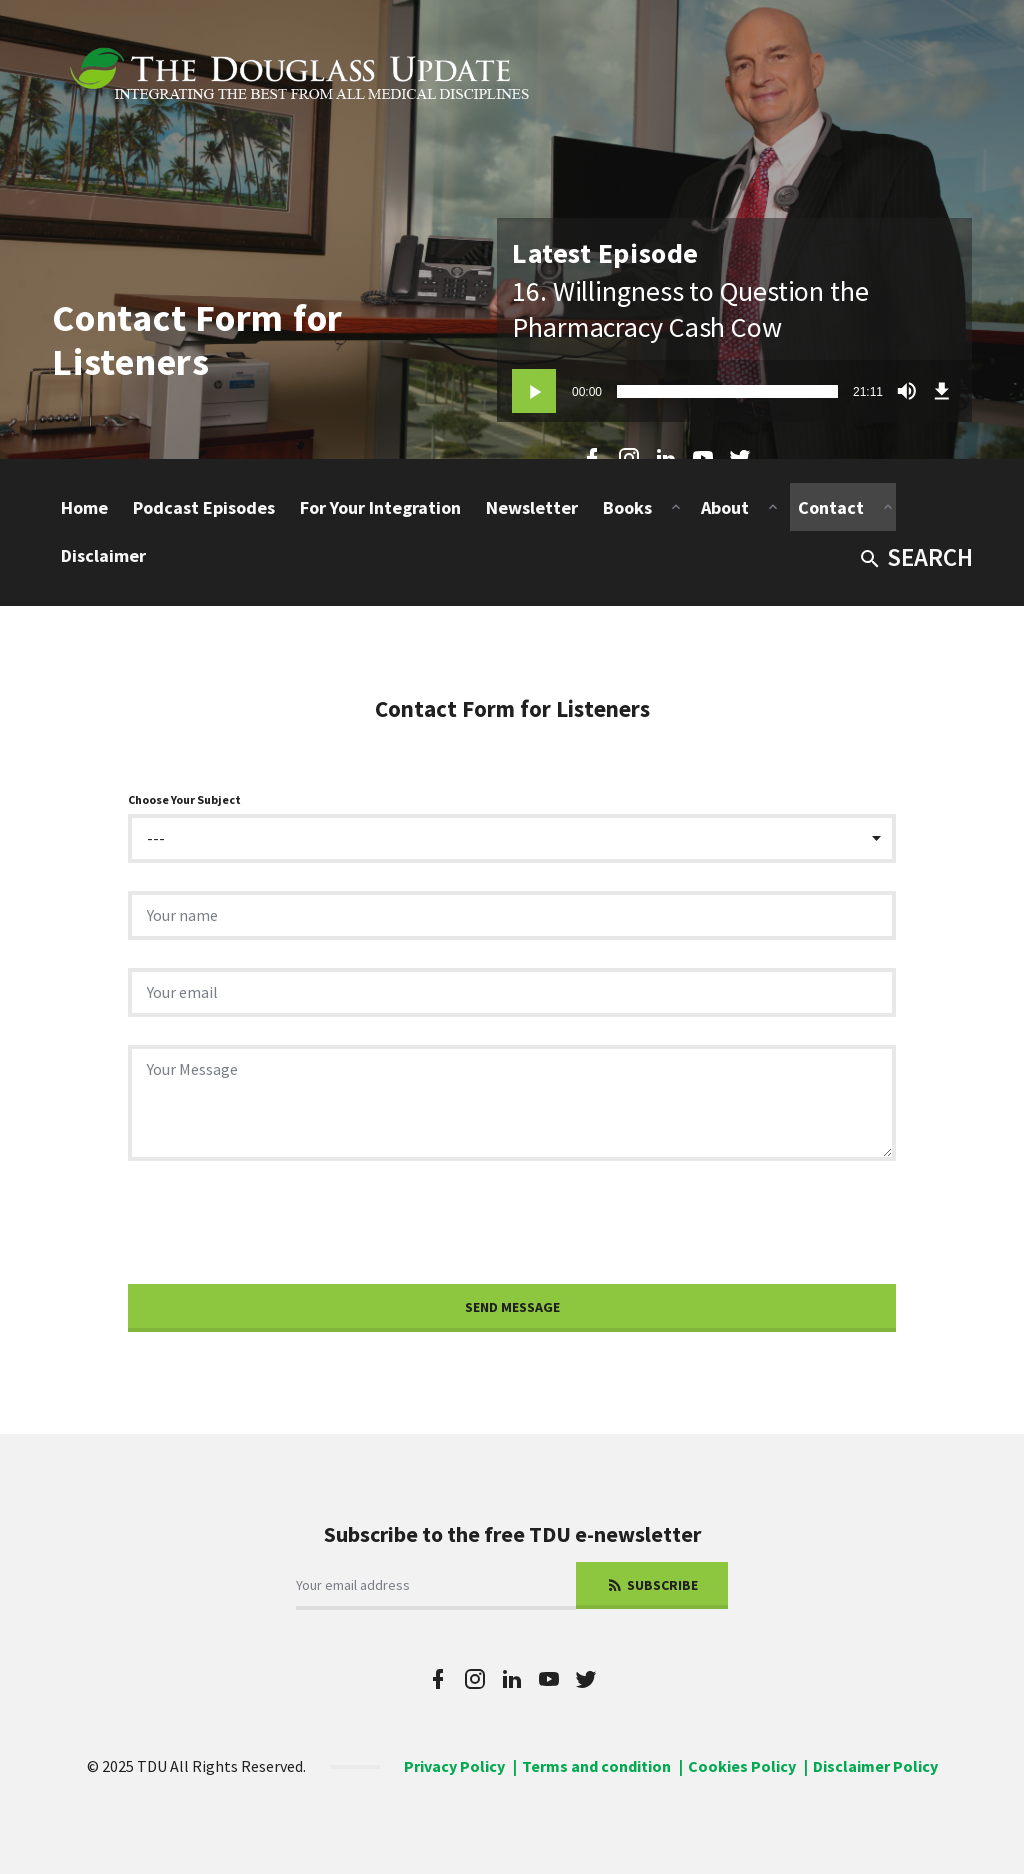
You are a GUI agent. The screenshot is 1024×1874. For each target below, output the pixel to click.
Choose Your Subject (184, 799)
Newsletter (532, 507)
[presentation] (280, 1228)
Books (627, 507)
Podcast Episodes (204, 507)
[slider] (727, 391)
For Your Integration (380, 507)
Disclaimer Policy (875, 1766)
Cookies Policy (742, 1766)
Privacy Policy (454, 1766)
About (725, 507)
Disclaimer (103, 555)
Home (84, 507)
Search (915, 557)
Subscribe (652, 1585)
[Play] (534, 391)
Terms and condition (596, 1766)
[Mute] (907, 391)
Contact (831, 507)
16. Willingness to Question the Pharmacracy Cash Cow (690, 309)
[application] (734, 391)
